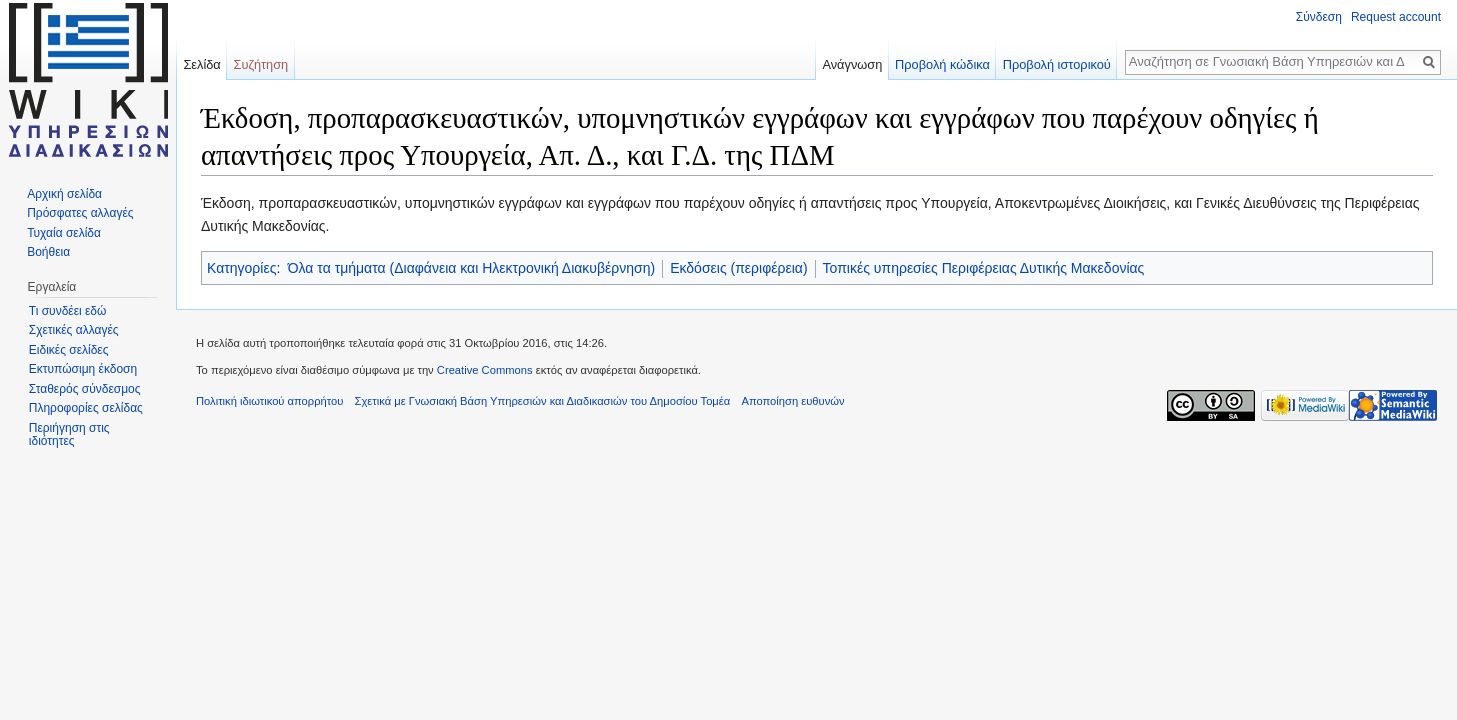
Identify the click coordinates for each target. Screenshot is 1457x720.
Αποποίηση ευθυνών (792, 401)
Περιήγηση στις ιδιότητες (69, 435)
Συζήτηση (261, 64)
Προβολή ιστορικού (1057, 64)
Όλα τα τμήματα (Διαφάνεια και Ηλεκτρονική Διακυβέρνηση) (471, 268)
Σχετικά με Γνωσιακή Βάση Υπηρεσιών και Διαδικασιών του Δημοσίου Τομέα (543, 401)
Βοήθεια (48, 252)
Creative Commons (485, 370)
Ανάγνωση (852, 64)
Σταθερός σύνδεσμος (85, 389)
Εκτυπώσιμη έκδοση (83, 369)
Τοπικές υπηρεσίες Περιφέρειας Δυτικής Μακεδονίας (984, 268)
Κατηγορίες (241, 268)
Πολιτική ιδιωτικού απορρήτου (269, 401)
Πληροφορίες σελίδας (86, 408)
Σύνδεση (1319, 17)
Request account (1396, 17)
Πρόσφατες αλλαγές (80, 213)
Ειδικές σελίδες (69, 350)
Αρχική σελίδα (64, 194)
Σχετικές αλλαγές (74, 330)
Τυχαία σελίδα (64, 233)
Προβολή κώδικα (942, 64)
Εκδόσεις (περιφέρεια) (738, 268)
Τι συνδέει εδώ (68, 311)
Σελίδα (201, 64)
